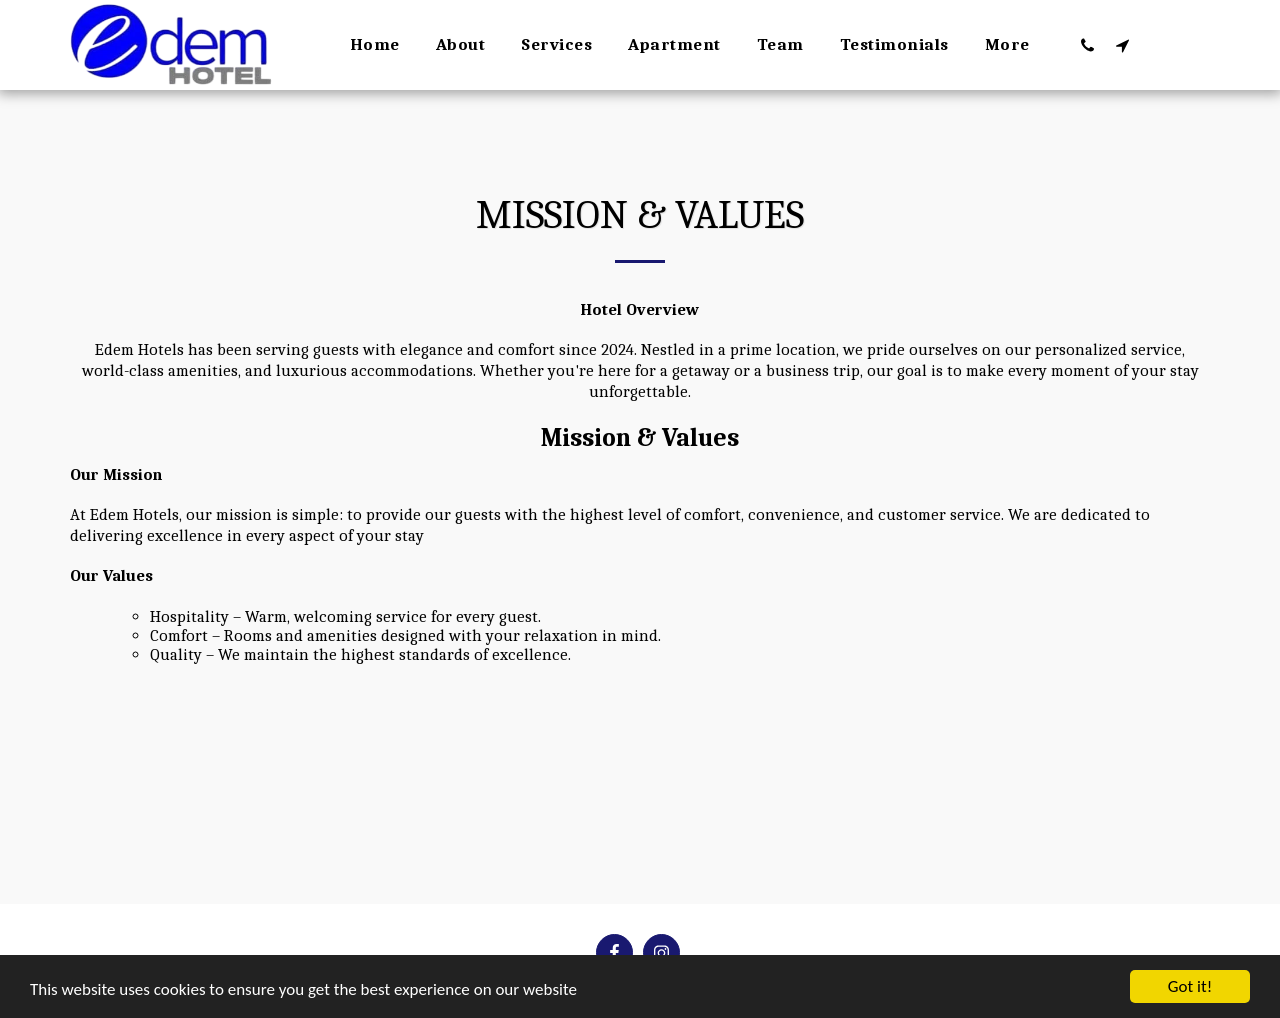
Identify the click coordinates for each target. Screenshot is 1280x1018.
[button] (1087, 45)
